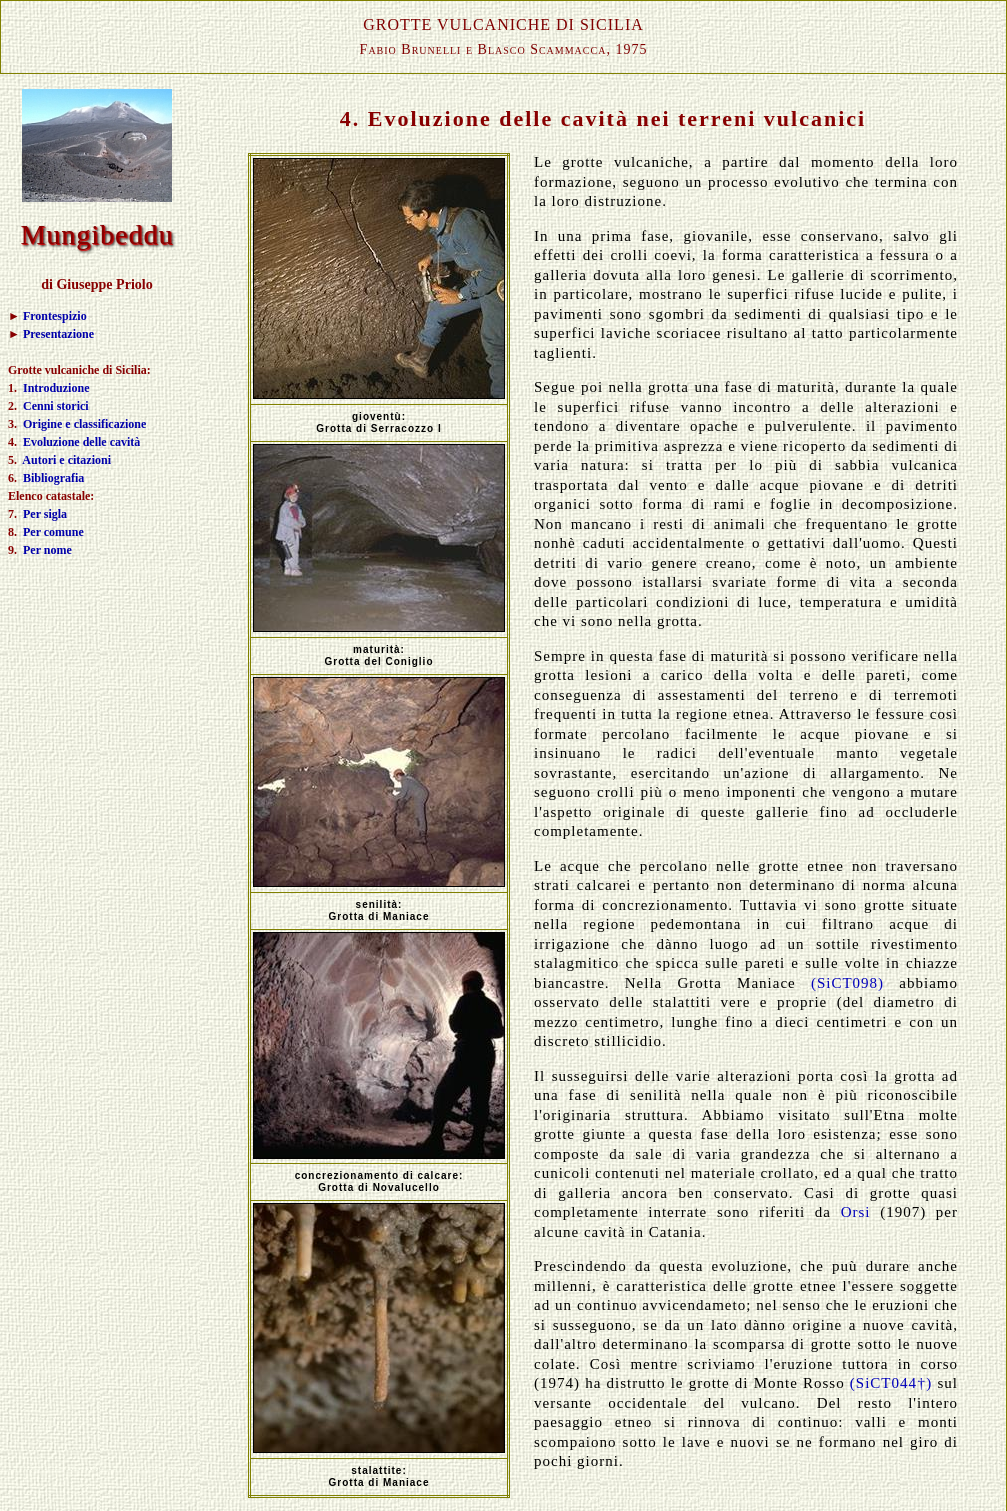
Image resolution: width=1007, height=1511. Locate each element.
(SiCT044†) (891, 1383)
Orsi (856, 1212)
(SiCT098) (847, 983)
